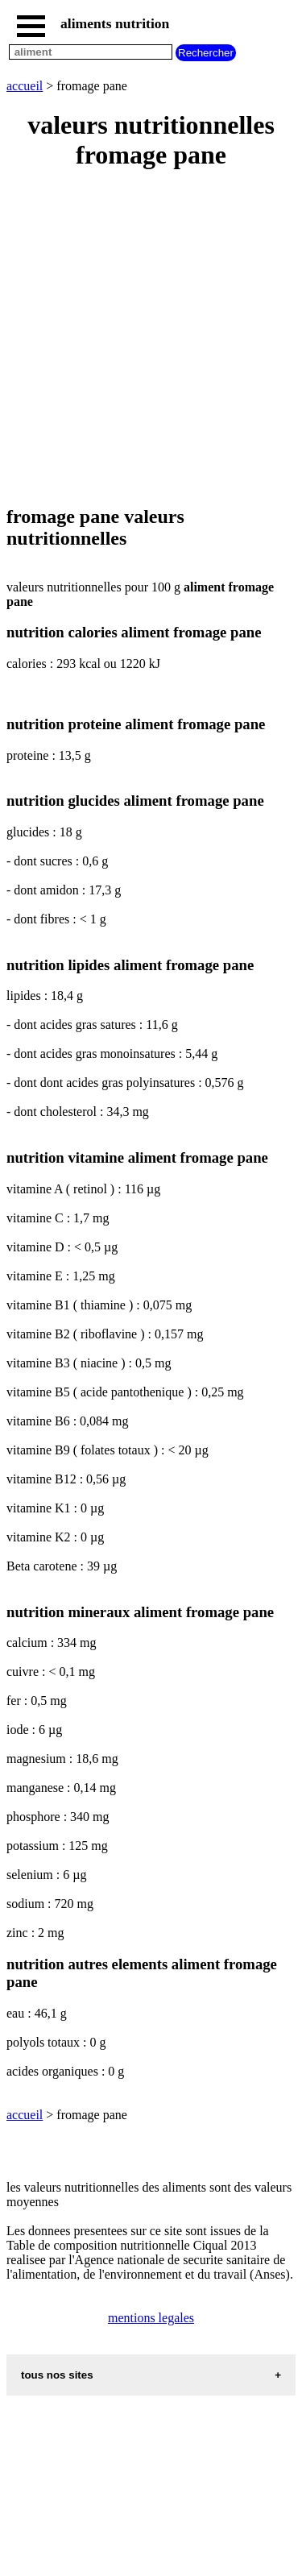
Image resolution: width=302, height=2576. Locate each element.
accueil (24, 86)
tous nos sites (57, 2375)
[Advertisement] (151, 339)
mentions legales (151, 2318)
